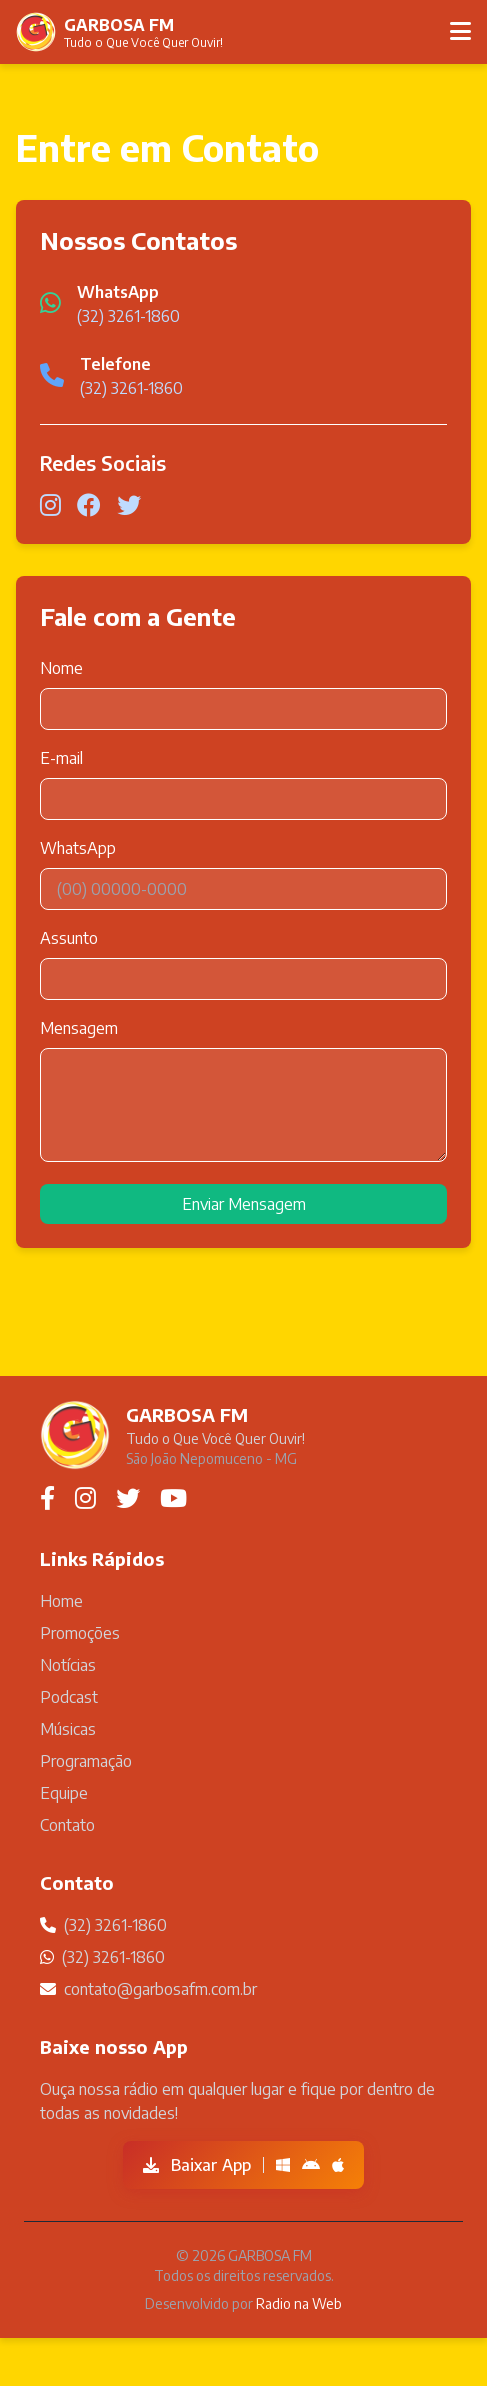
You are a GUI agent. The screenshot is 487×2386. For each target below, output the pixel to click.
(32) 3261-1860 (128, 316)
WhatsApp (78, 848)
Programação (86, 1761)
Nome (61, 668)
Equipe (64, 1793)
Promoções (80, 1633)
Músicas (68, 1729)
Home (61, 1601)
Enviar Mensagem (244, 1204)
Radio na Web (299, 2303)
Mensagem (79, 1028)
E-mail (61, 758)
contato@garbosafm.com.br (160, 1989)
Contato (67, 1825)
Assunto (69, 938)
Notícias (68, 1665)
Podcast (69, 1697)
